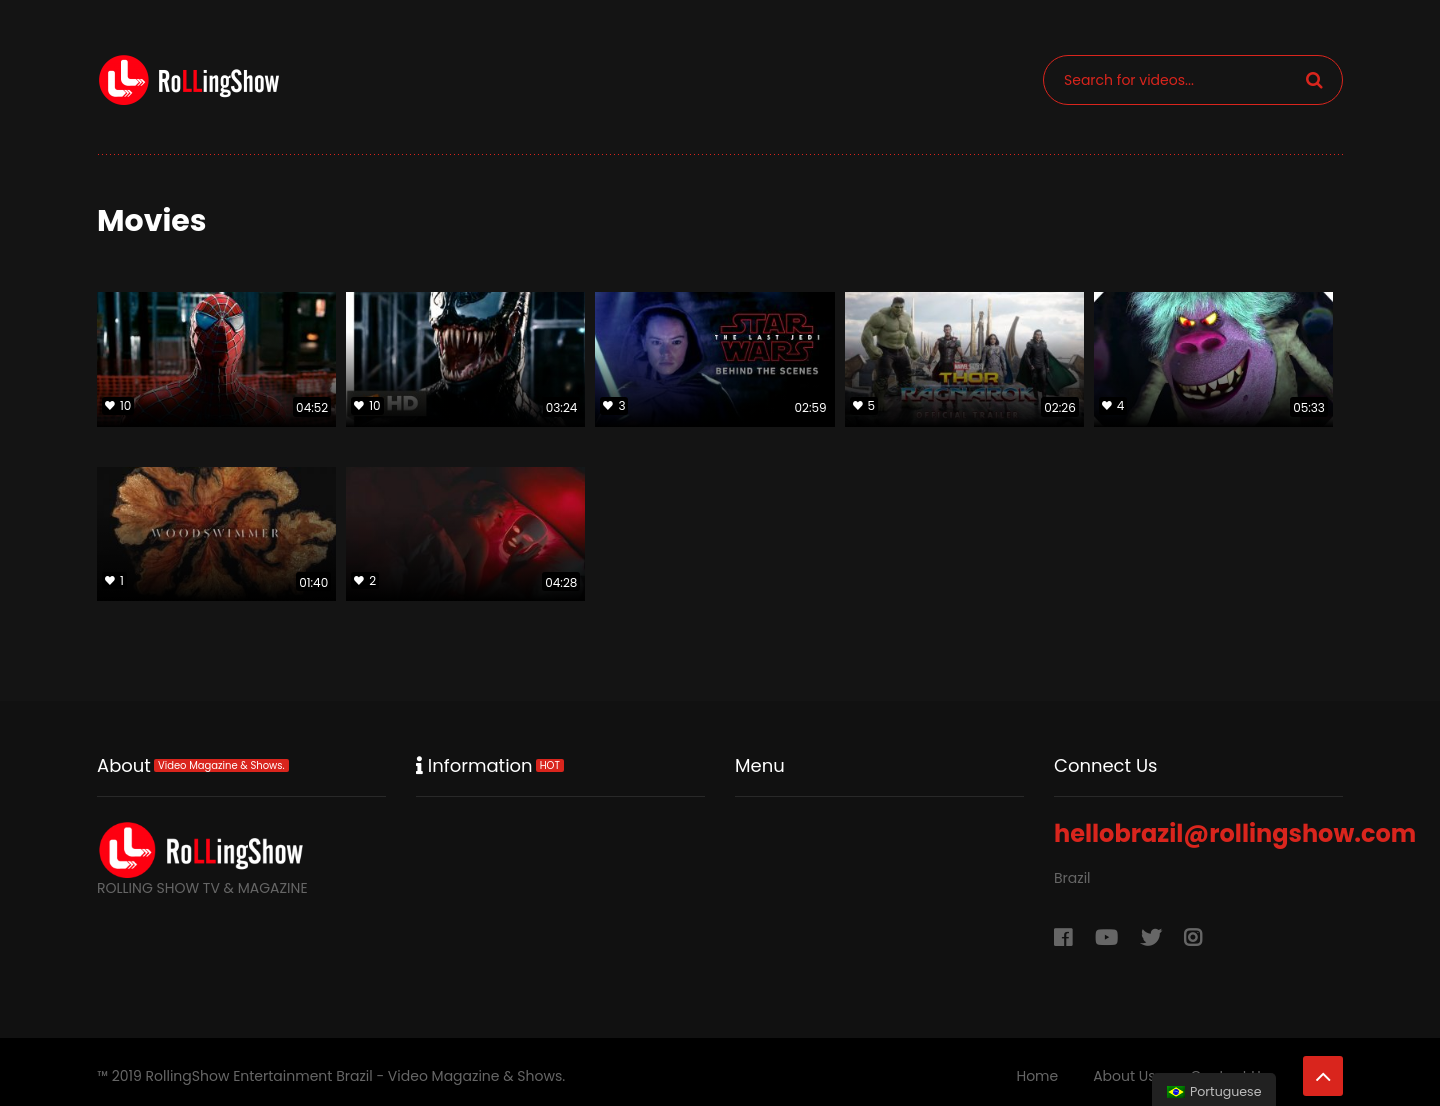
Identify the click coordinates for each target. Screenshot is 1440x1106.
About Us (1124, 1076)
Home (1037, 1076)
